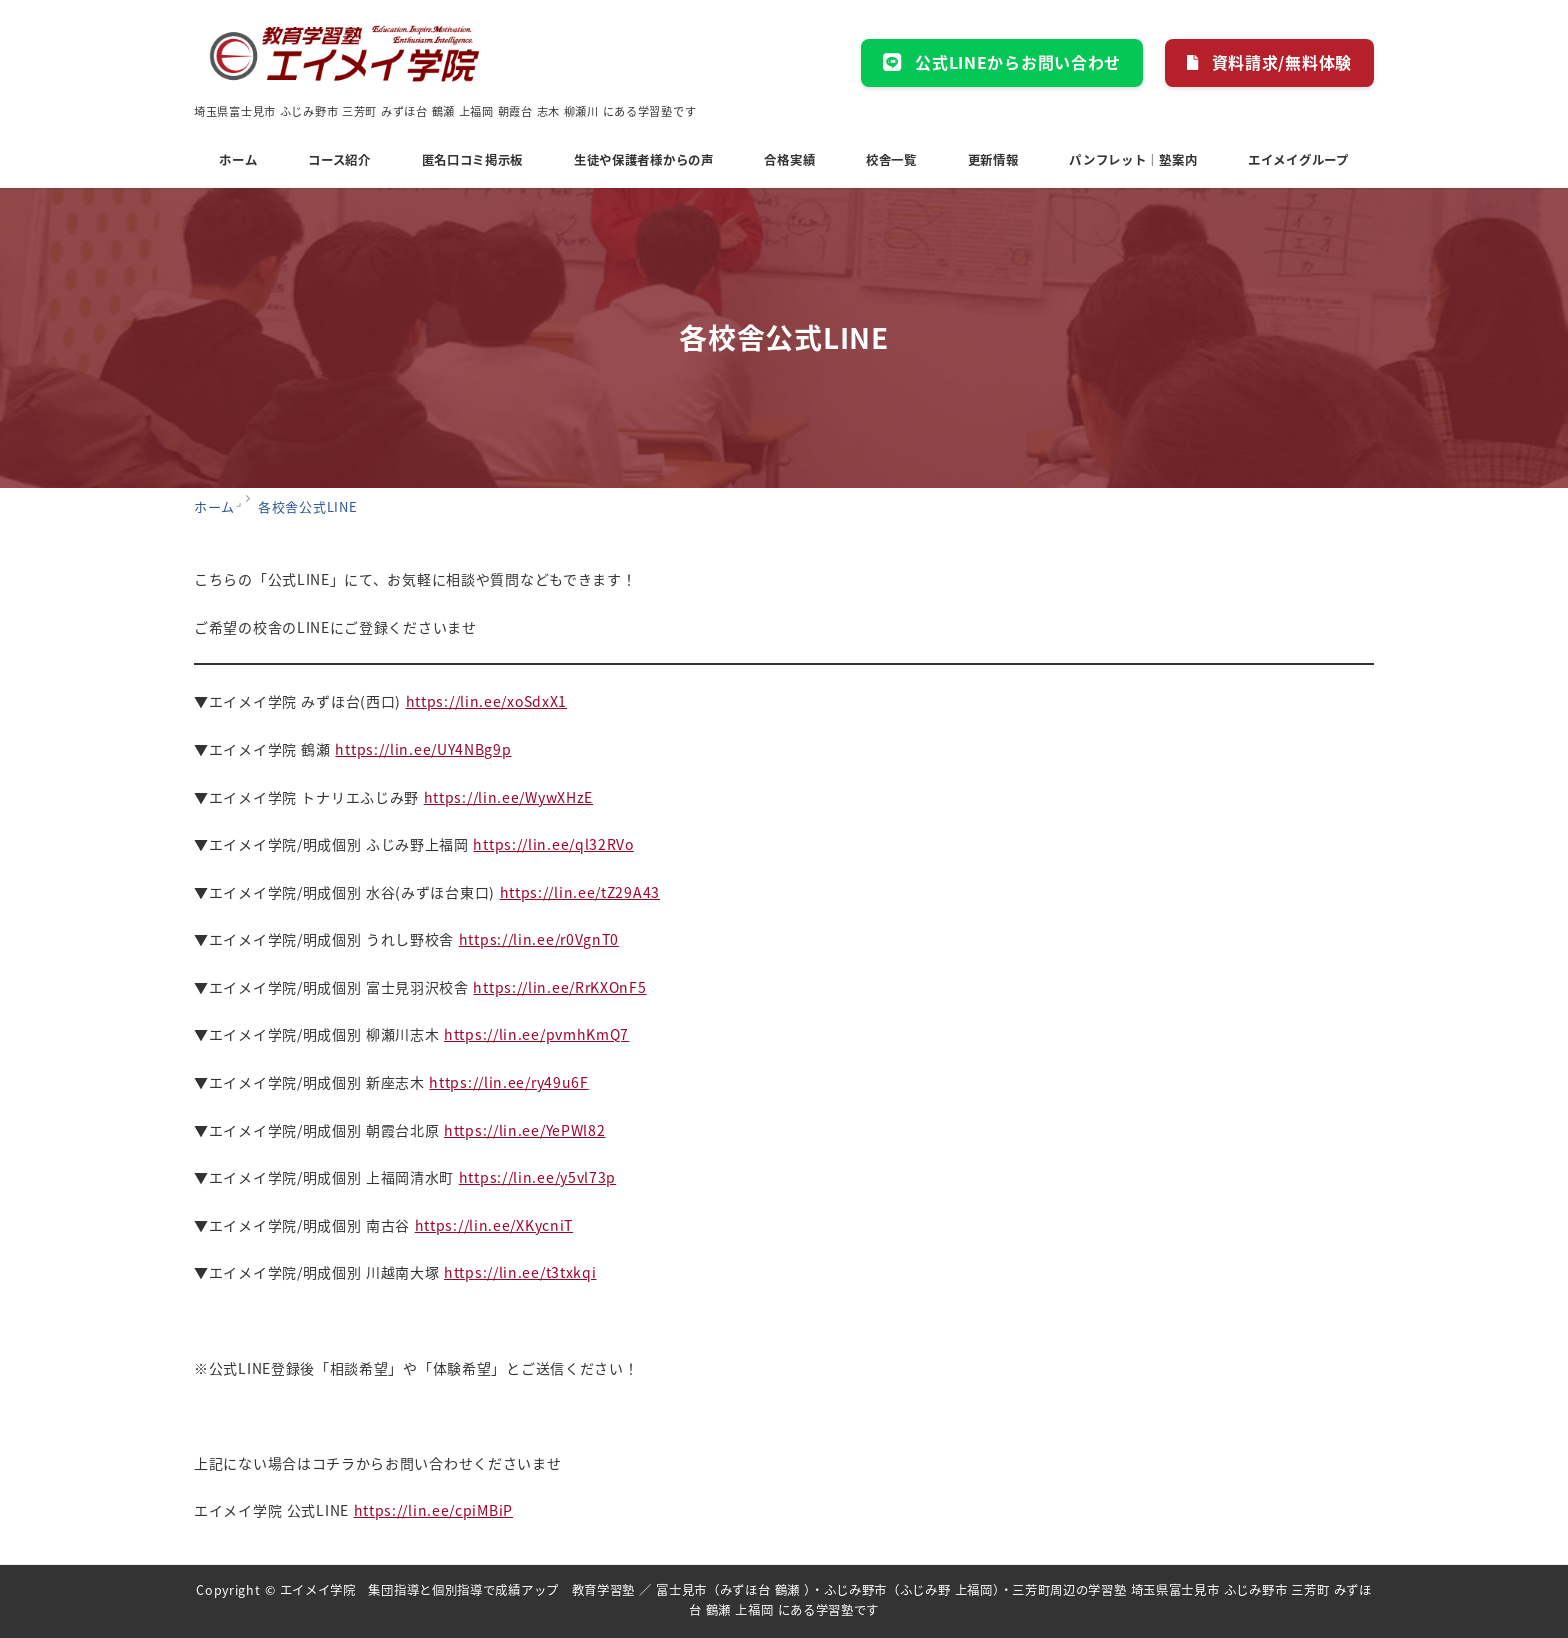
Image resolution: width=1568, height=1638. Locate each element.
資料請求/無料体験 (1269, 62)
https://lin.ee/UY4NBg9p (423, 749)
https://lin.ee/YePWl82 (524, 1130)
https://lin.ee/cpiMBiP (433, 1510)
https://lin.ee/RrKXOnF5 (559, 987)
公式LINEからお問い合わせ (1002, 62)
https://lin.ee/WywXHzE (508, 797)
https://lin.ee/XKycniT (494, 1225)
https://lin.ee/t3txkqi (520, 1272)
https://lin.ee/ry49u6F (508, 1082)
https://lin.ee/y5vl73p (537, 1177)
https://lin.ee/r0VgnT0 (539, 939)
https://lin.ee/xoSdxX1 (486, 701)
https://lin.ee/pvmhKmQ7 (536, 1034)
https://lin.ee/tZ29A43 (580, 892)
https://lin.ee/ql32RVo (553, 844)
